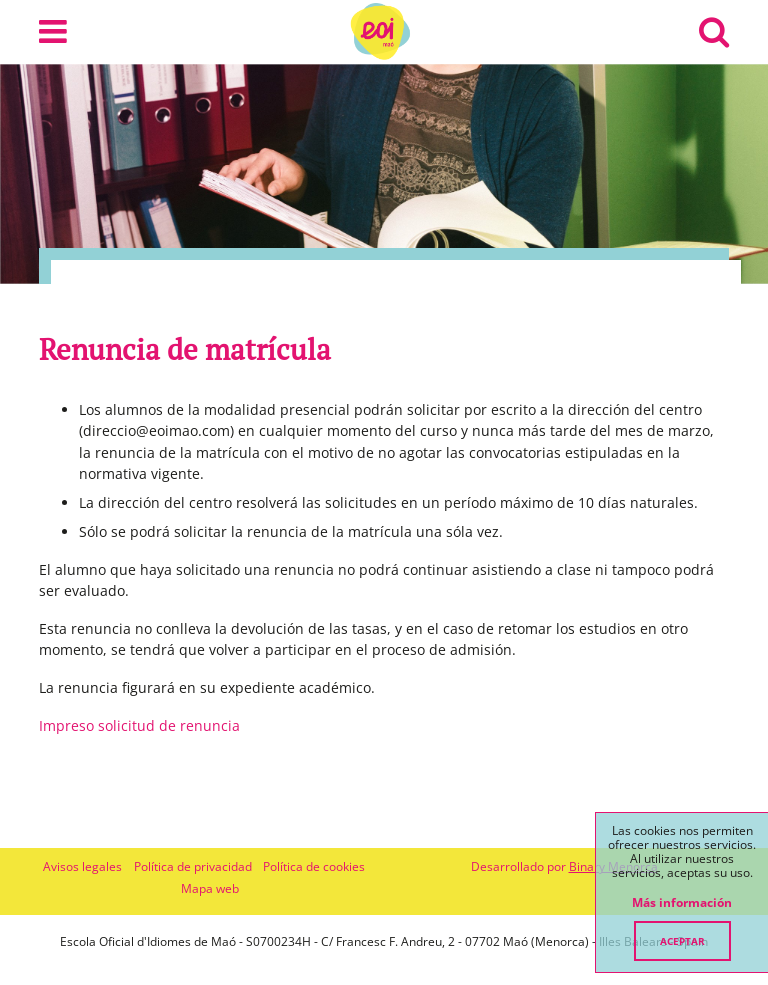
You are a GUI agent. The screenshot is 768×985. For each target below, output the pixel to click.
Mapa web (210, 888)
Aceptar (682, 941)
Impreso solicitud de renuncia (139, 725)
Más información (682, 903)
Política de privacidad (193, 866)
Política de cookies (314, 866)
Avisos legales (82, 866)
